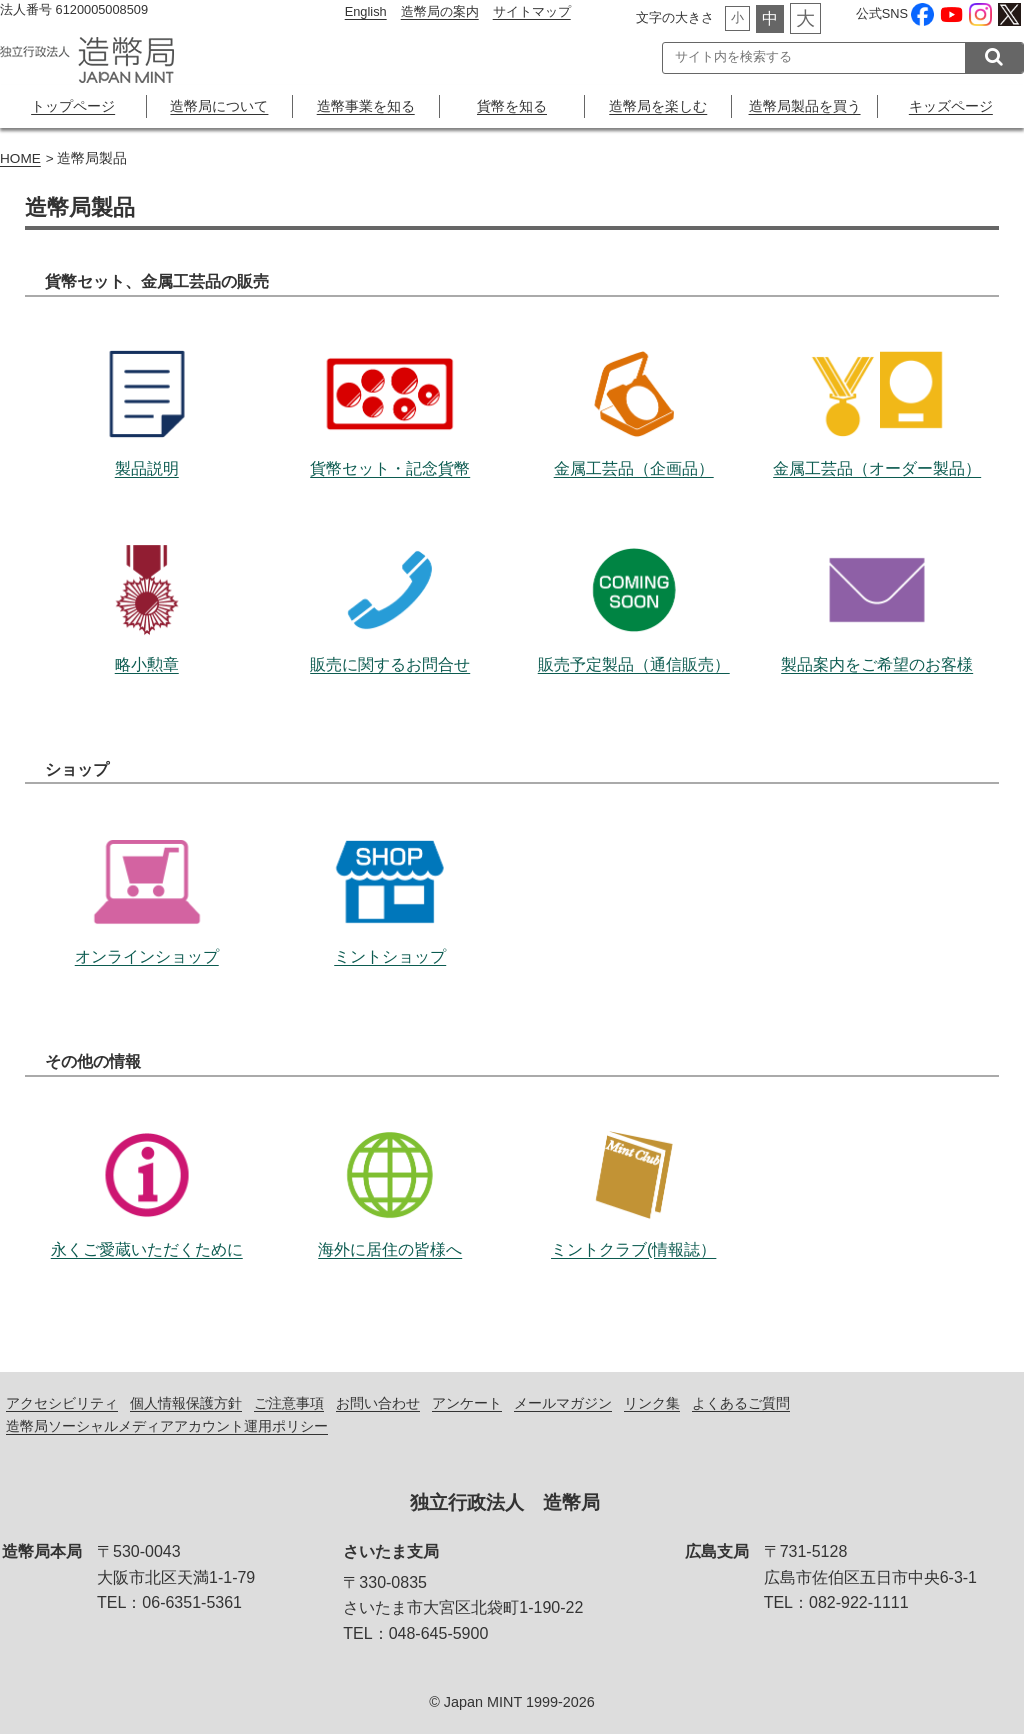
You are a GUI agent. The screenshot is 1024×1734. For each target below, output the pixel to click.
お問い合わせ (378, 1403)
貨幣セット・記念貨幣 (390, 381)
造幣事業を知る (366, 106)
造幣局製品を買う (805, 106)
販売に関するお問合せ (390, 577)
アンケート (467, 1403)
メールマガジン (563, 1403)
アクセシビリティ (62, 1403)
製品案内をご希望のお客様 (877, 577)
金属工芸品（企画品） (634, 381)
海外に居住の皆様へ (390, 1162)
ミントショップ (390, 869)
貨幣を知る (512, 106)
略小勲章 (147, 577)
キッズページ (951, 106)
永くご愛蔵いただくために (147, 1162)
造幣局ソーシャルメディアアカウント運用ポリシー (167, 1426)
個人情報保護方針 (186, 1403)
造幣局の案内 (440, 11)
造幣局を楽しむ (658, 106)
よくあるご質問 (741, 1403)
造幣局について (219, 106)
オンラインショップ (147, 869)
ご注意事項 (289, 1403)
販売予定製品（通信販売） (634, 577)
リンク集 (652, 1403)
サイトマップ (532, 11)
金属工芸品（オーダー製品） (877, 381)
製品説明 (147, 381)
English (366, 11)
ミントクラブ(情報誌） (634, 1162)
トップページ (73, 106)
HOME (20, 158)
